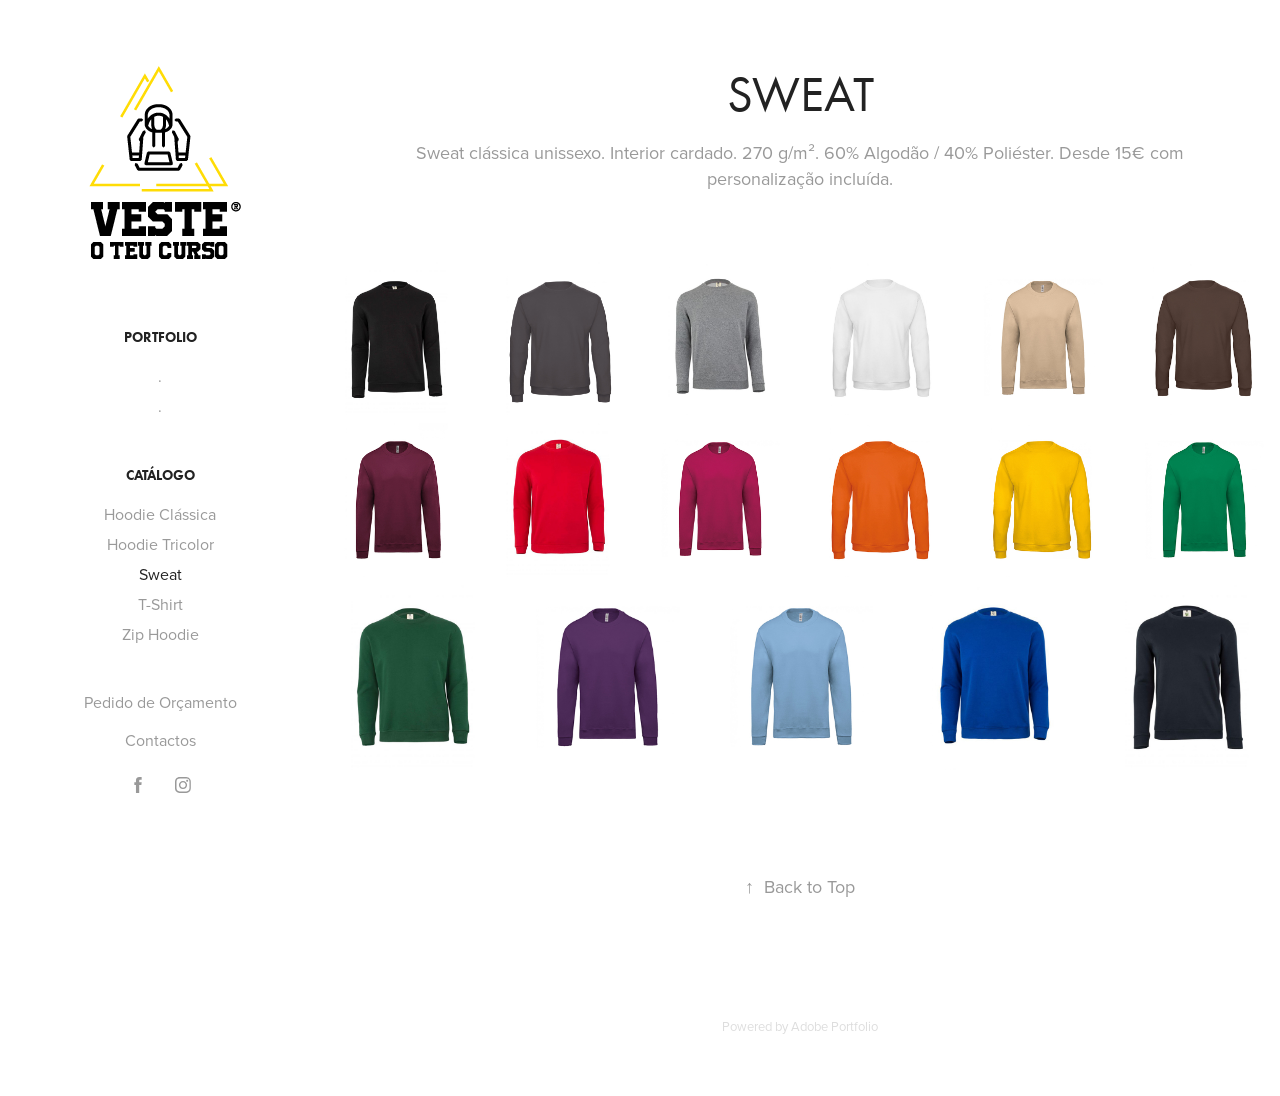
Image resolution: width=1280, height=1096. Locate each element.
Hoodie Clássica (160, 514)
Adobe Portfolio (834, 1026)
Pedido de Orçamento (160, 702)
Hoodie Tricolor (160, 544)
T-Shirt (160, 604)
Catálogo (160, 475)
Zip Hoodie (160, 634)
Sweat (160, 574)
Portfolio (160, 337)
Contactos (160, 740)
